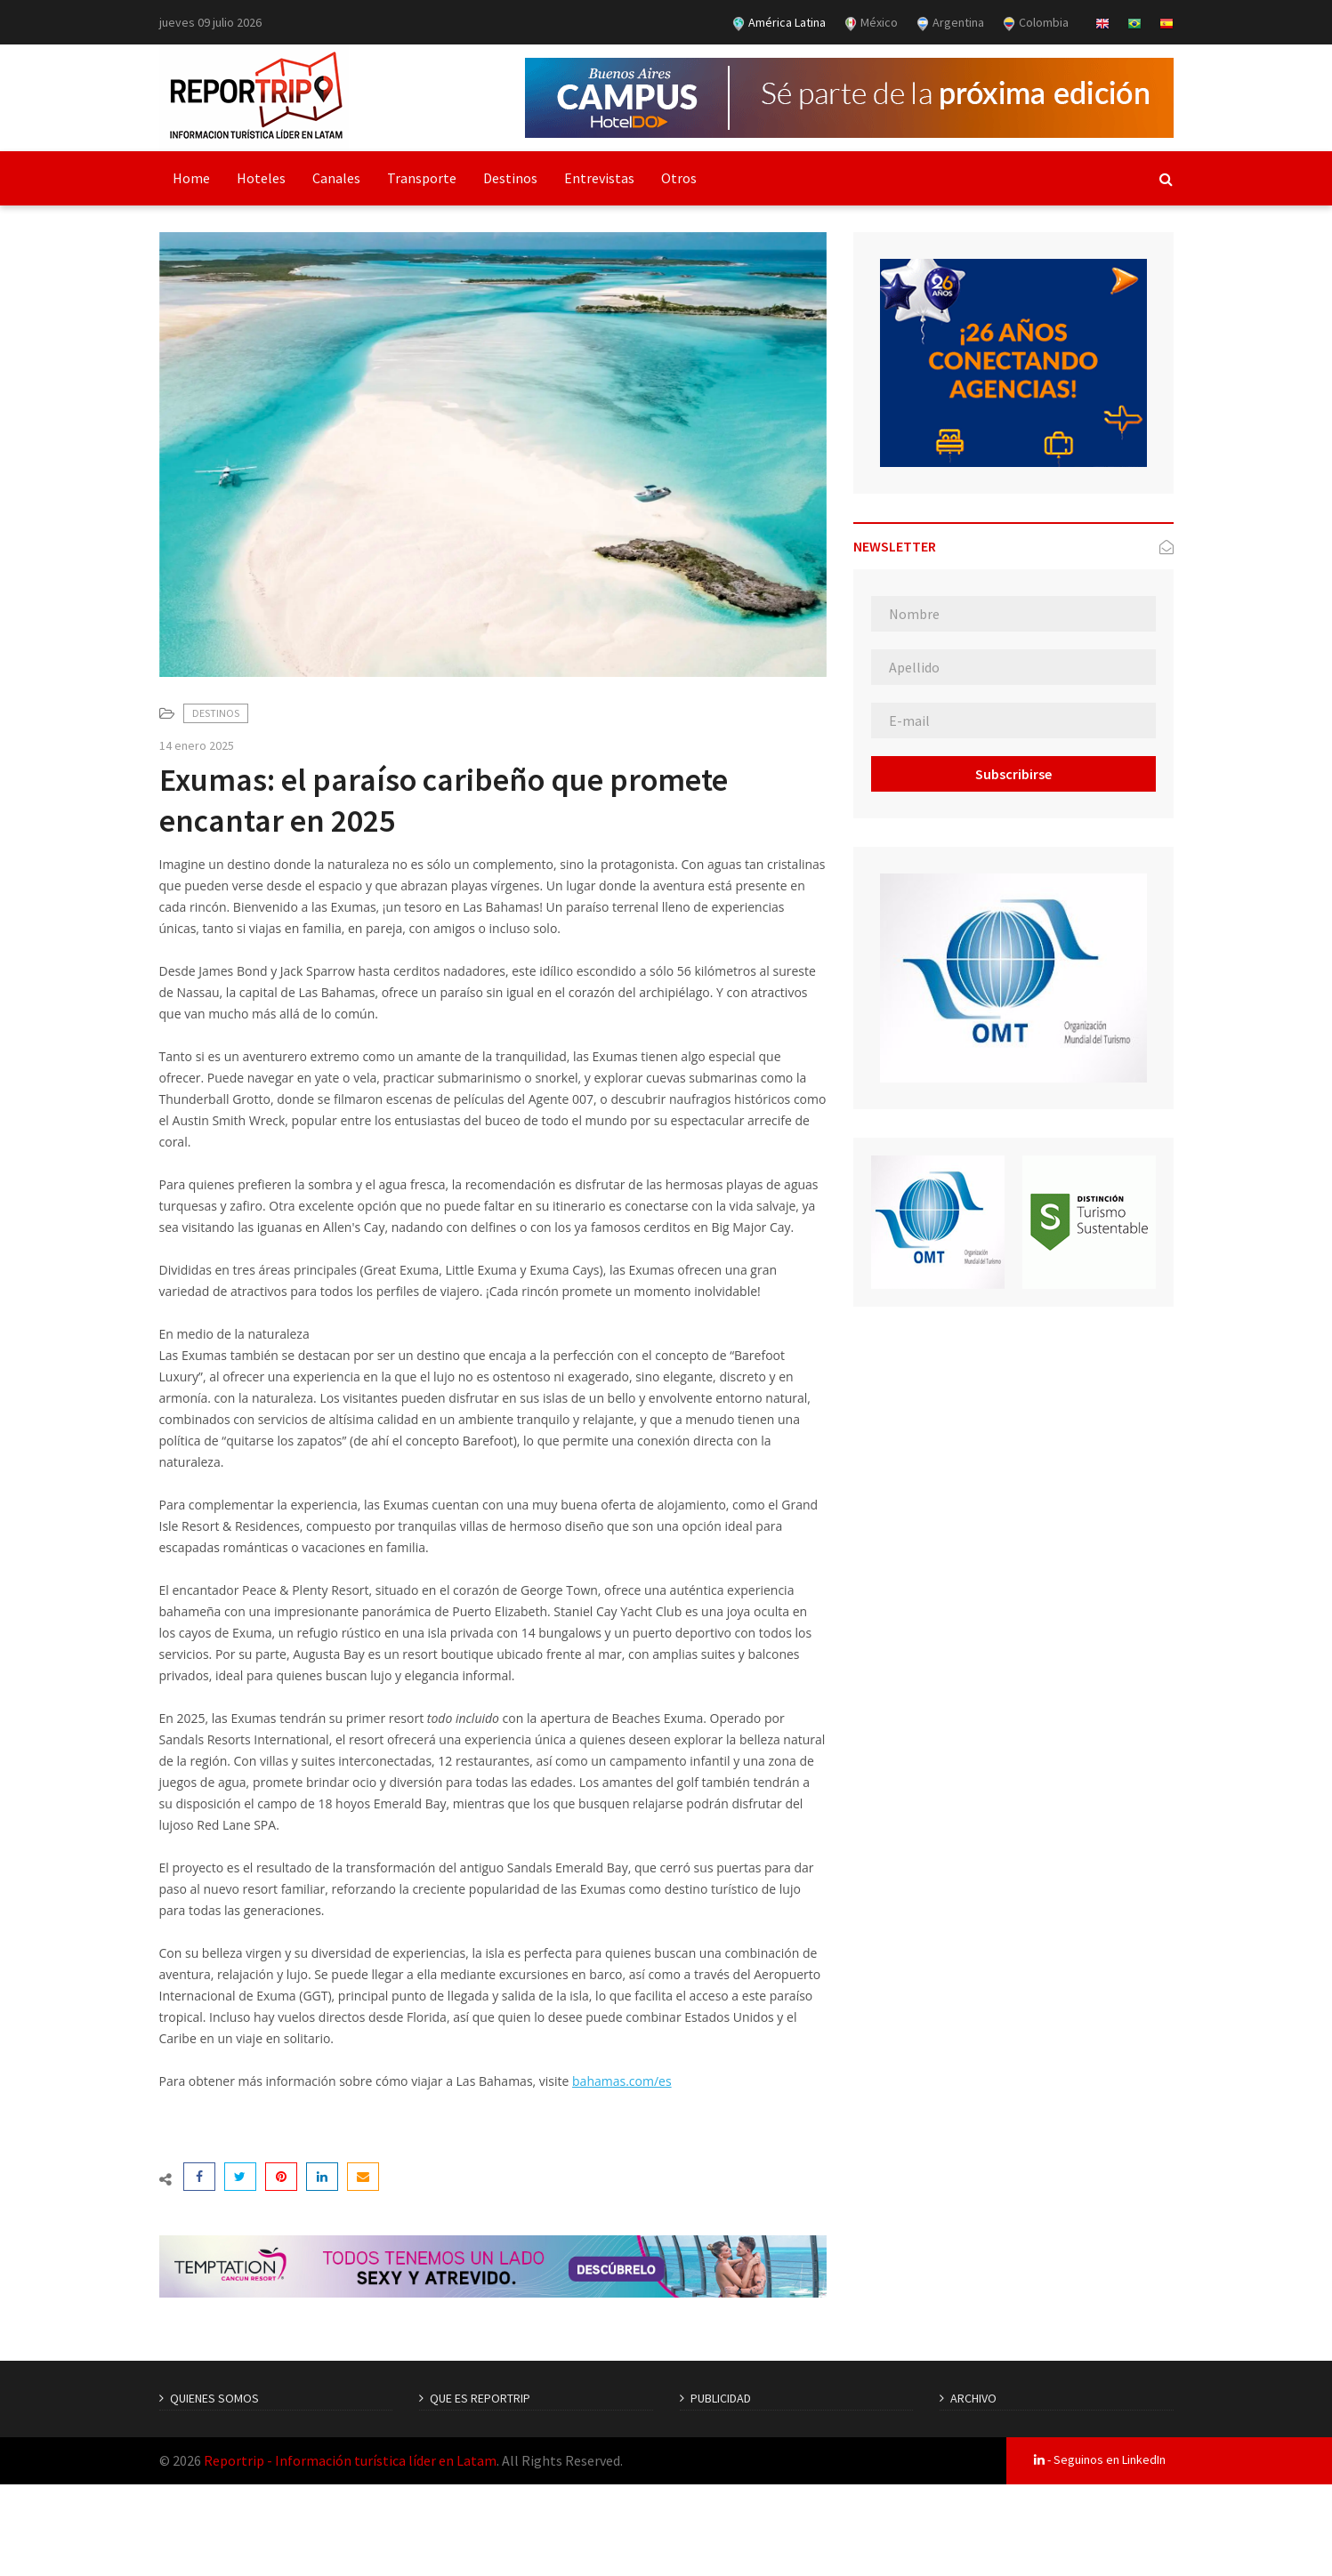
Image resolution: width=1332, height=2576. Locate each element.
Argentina (950, 22)
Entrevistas (599, 178)
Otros (679, 178)
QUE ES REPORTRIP (480, 2398)
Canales (336, 178)
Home (191, 178)
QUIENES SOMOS (214, 2398)
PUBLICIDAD (720, 2398)
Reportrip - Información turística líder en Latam (350, 2460)
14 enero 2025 (196, 745)
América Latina (778, 22)
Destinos (510, 178)
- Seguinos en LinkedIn (1100, 2459)
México (871, 22)
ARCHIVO (973, 2398)
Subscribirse (1013, 774)
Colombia (1035, 22)
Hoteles (261, 178)
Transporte (421, 178)
